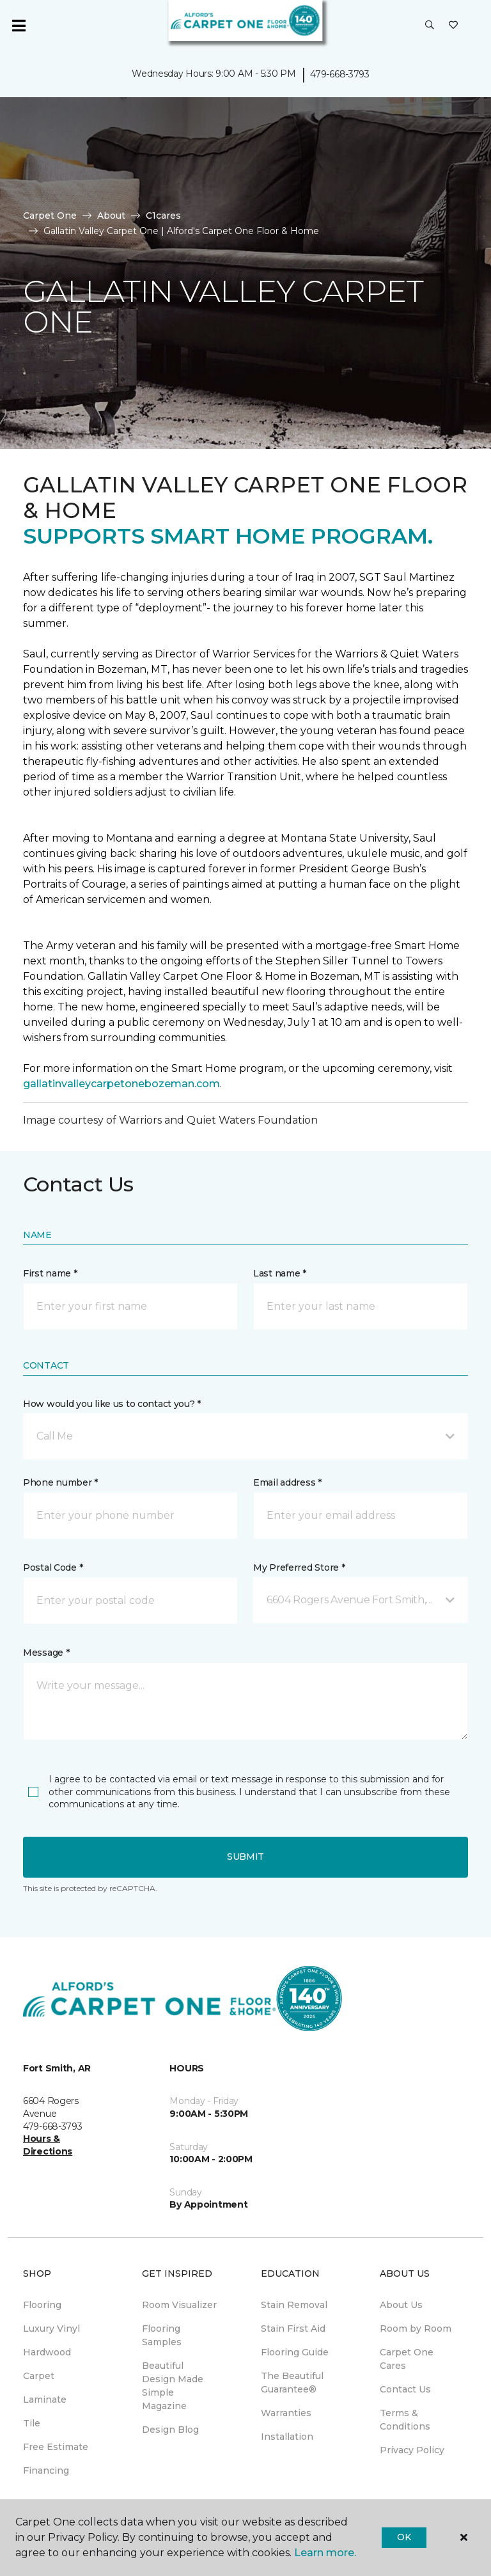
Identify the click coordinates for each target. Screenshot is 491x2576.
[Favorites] (453, 26)
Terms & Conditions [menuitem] (405, 2419)
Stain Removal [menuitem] (294, 2305)
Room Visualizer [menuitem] (179, 2305)
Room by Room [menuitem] (415, 2328)
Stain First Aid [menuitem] (293, 2328)
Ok (403, 2537)
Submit (245, 1856)
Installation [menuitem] (287, 2436)
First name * (50, 1273)
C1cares (163, 215)
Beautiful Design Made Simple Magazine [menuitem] (172, 2386)
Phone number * (60, 1482)
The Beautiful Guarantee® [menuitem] (292, 2382)
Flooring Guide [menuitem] (295, 2352)
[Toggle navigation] (18, 25)
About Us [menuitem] (401, 2305)
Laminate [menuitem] (44, 2399)
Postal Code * (52, 1567)
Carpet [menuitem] (38, 2376)
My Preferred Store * (299, 1567)
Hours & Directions (47, 2145)
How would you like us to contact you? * (112, 1403)
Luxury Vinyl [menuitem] (51, 2328)
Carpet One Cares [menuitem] (406, 2358)
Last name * (279, 1273)
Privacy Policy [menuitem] (412, 2450)
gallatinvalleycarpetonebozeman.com (121, 1084)
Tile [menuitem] (31, 2423)
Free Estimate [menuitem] (55, 2447)
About (111, 215)
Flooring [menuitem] (42, 2305)
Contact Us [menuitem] (405, 2389)
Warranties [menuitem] (286, 2413)
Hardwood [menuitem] (47, 2352)
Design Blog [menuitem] (170, 2429)
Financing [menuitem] (46, 2470)
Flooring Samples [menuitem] (162, 2335)
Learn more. (325, 2553)
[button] (429, 26)
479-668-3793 (340, 74)
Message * (46, 1652)
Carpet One (50, 215)
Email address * (287, 1482)
